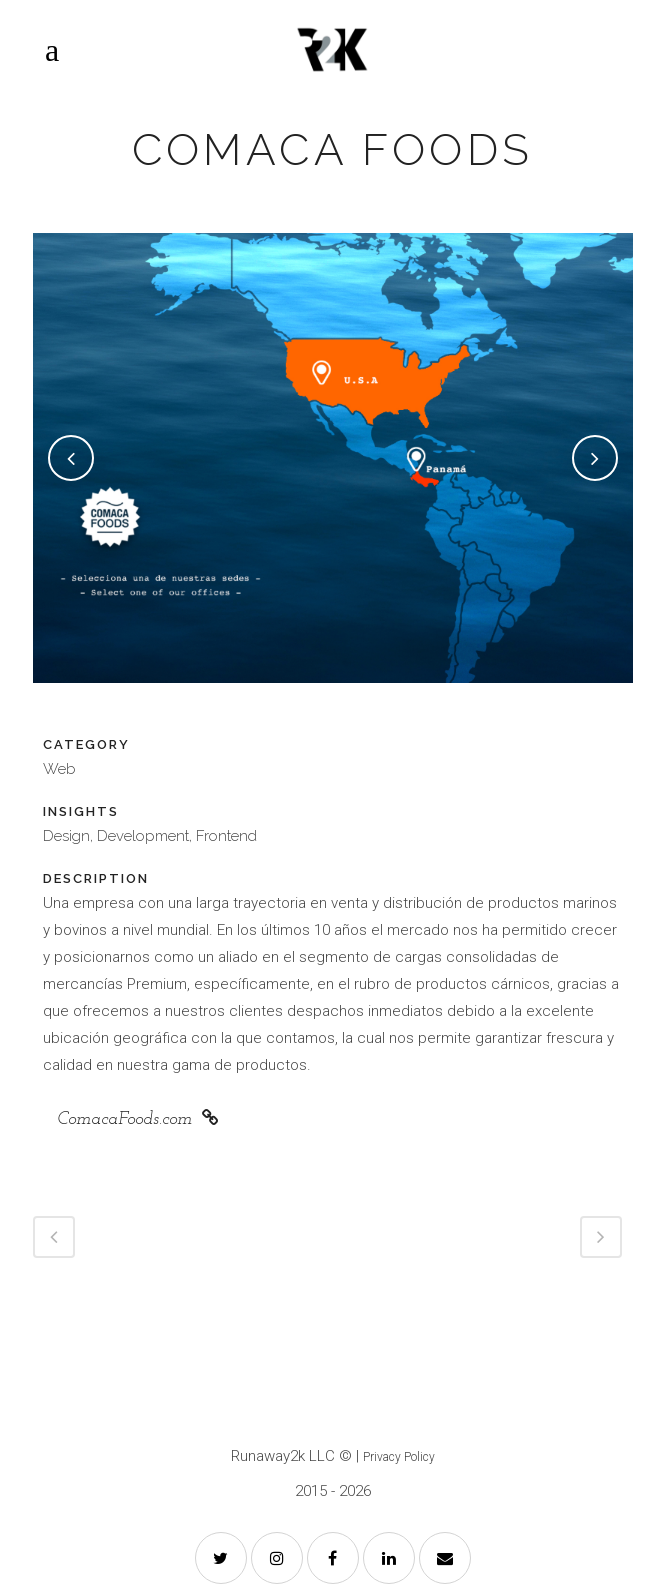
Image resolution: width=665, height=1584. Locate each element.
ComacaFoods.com (138, 1119)
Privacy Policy (399, 1457)
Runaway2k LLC (283, 1456)
